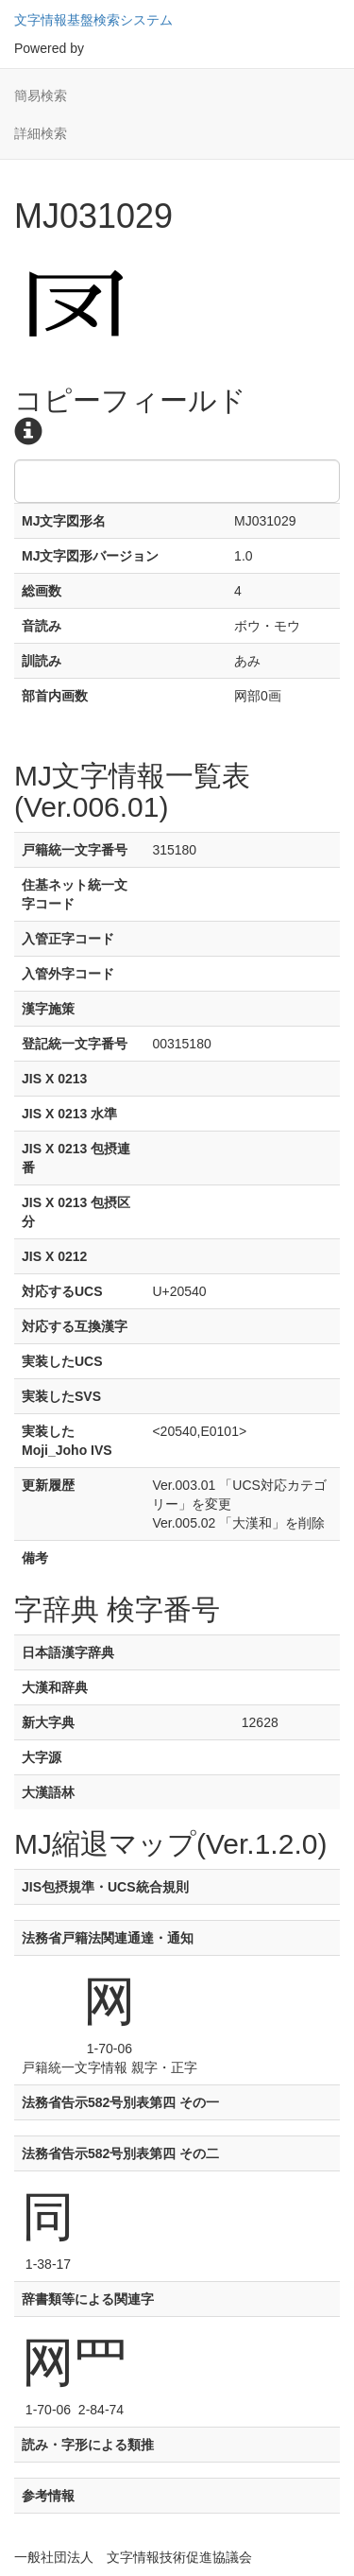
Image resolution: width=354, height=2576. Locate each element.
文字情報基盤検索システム (93, 19)
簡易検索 (40, 95)
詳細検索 (40, 133)
